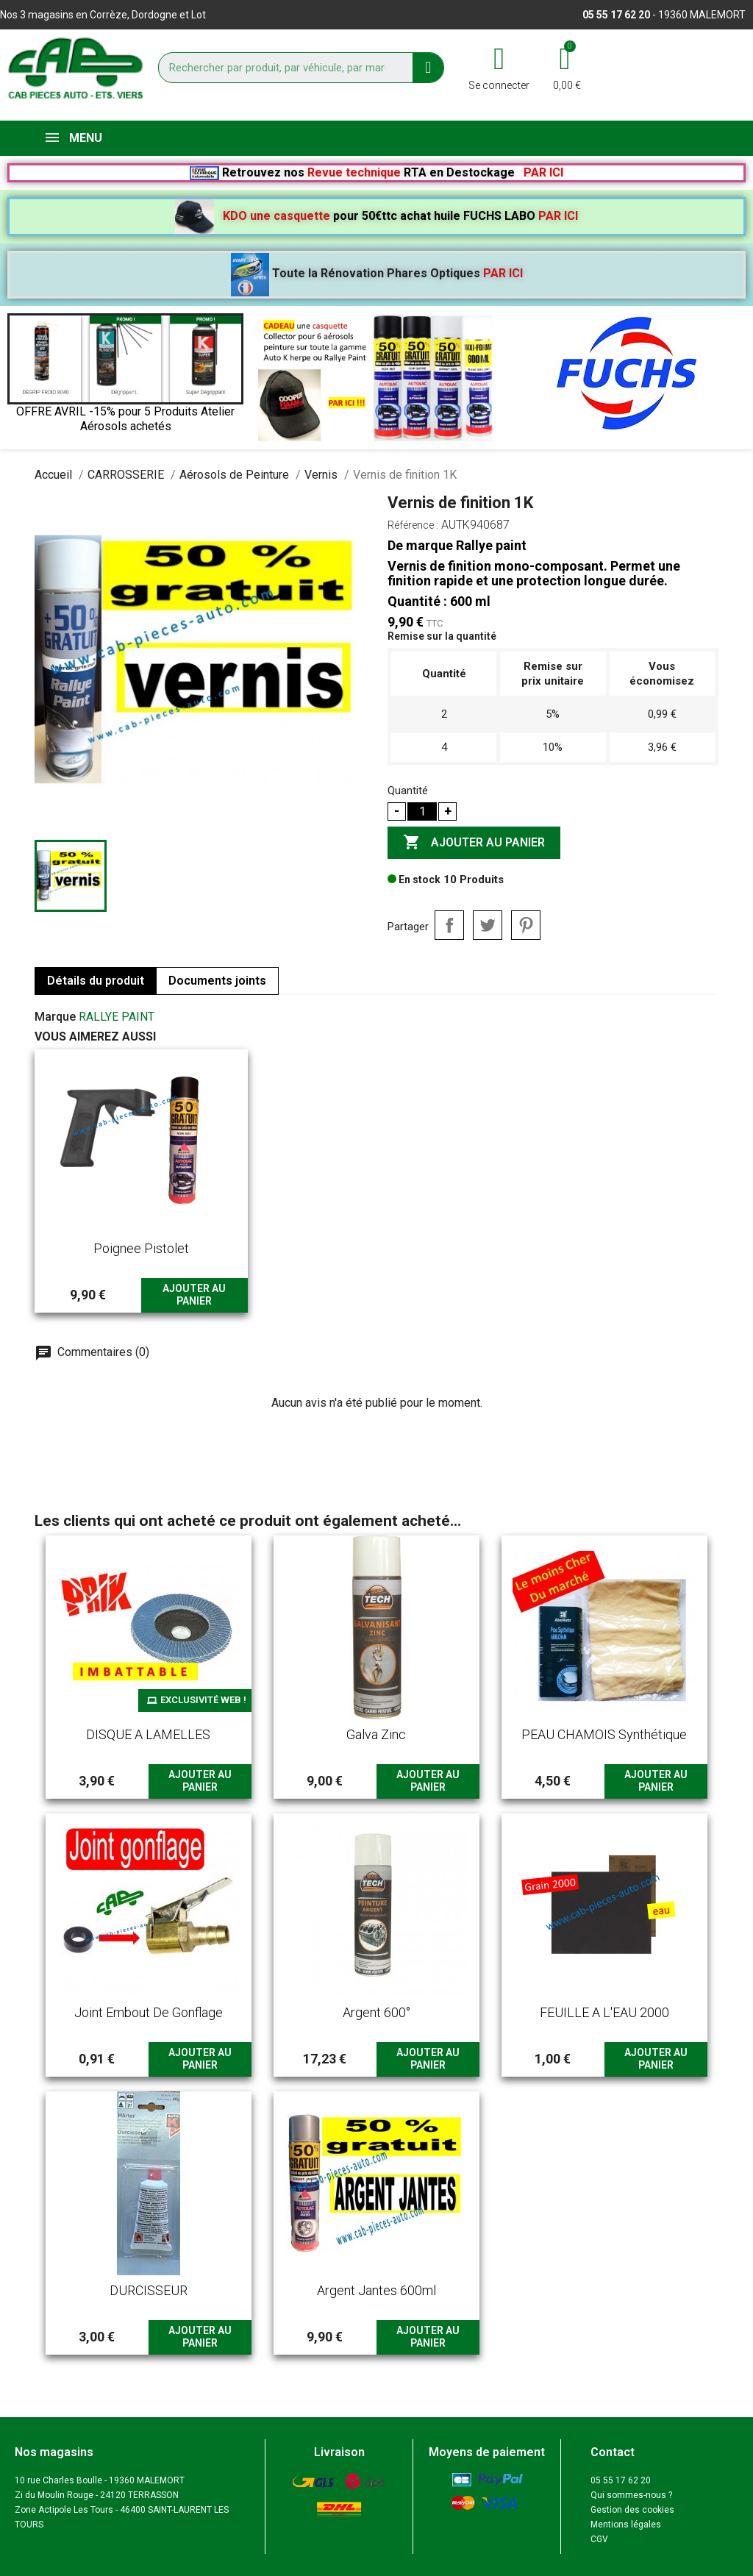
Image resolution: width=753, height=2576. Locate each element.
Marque (55, 1017)
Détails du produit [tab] (95, 981)
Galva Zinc (376, 1734)
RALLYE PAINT (116, 1017)
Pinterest (525, 925)
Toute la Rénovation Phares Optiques (377, 273)
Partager (449, 925)
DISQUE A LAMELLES (148, 1734)
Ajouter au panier (474, 842)
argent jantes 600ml (376, 2290)
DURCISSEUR (149, 2290)
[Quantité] (422, 811)
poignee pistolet (141, 1248)
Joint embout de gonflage (148, 2012)
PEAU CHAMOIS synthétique (604, 1734)
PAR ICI (543, 172)
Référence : (413, 525)
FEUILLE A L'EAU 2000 (604, 2012)
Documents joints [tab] (217, 981)
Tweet (487, 925)
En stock (414, 879)
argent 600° (376, 2012)
